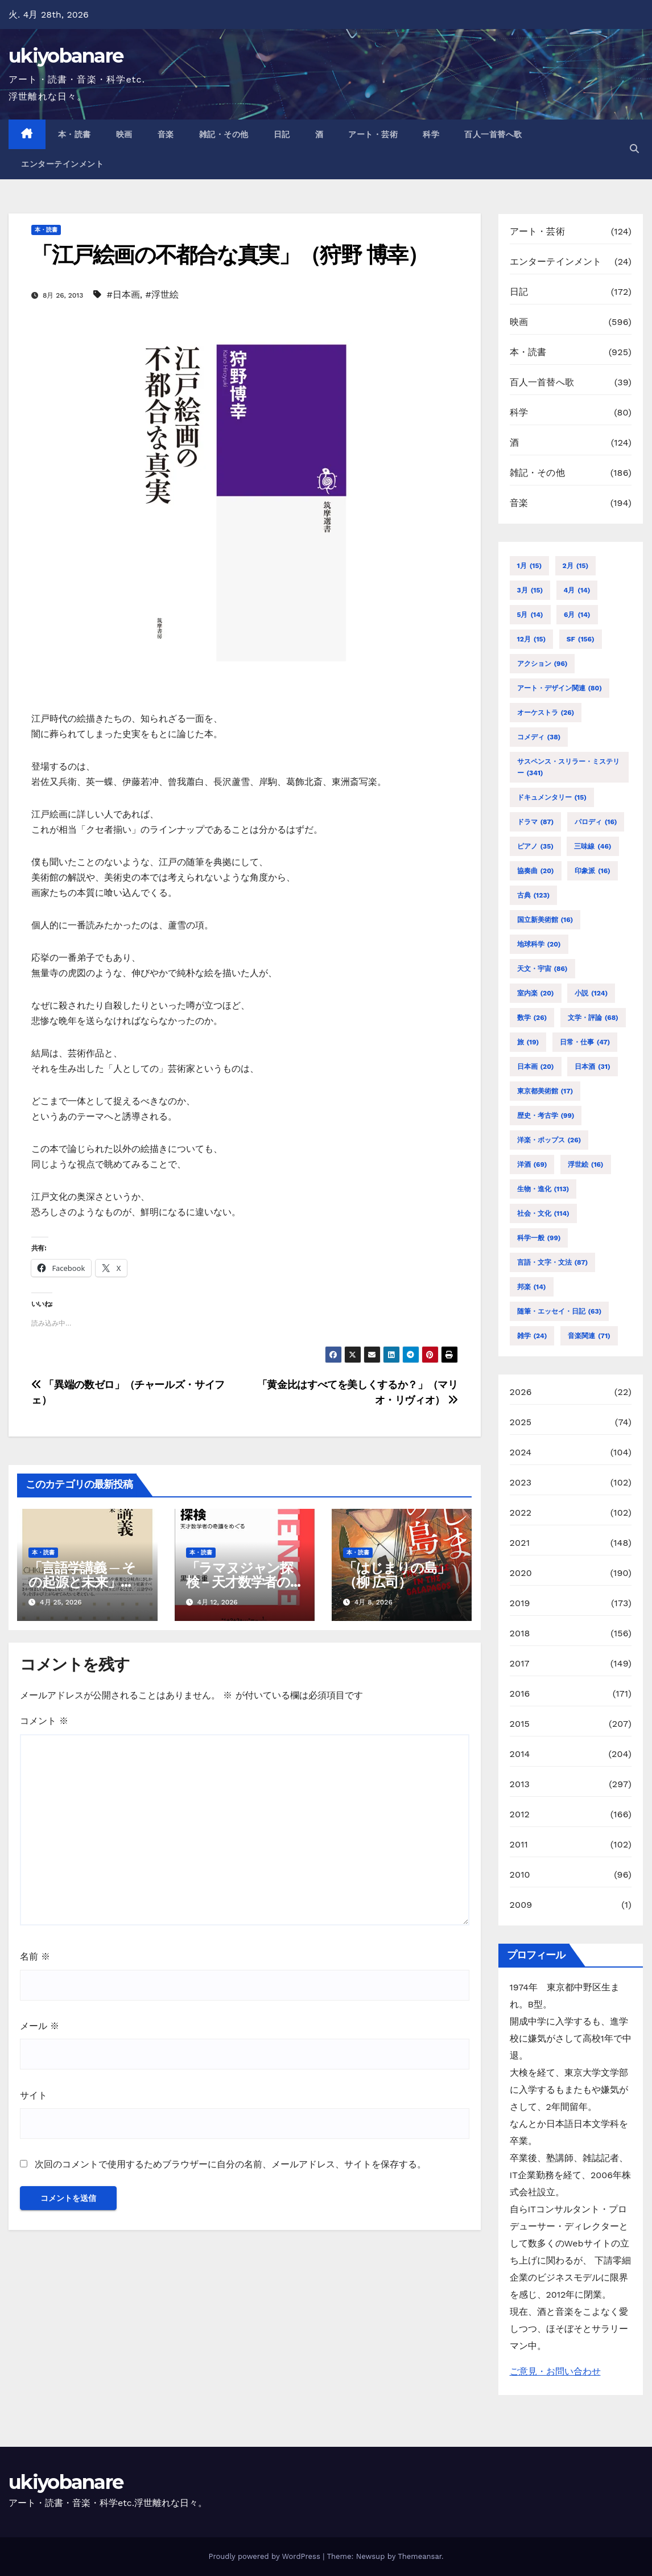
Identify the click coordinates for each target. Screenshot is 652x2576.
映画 (124, 134)
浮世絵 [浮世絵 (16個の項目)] (586, 1164)
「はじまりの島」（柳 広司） (396, 1574)
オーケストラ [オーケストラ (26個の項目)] (546, 712)
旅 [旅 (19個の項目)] (528, 1042)
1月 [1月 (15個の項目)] (529, 565)
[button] (634, 148)
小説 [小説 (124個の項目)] (591, 993)
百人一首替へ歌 (493, 134)
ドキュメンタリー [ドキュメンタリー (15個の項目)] (552, 797)
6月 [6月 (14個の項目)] (577, 614)
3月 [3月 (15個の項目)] (530, 590)
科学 (431, 134)
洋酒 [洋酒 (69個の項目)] (532, 1164)
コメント (44, 1720)
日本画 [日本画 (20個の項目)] (535, 1066)
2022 (521, 1512)
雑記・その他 (224, 134)
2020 (521, 1572)
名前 (35, 1956)
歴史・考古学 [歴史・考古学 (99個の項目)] (546, 1115)
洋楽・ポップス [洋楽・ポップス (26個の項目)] (549, 1140)
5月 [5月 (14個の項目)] (530, 614)
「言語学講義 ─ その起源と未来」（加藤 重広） (81, 1581)
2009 (521, 1904)
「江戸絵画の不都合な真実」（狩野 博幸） (229, 254)
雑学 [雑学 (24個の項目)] (532, 1336)
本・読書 (74, 134)
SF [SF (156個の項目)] (581, 639)
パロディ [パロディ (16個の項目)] (596, 822)
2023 (521, 1482)
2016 (520, 1693)
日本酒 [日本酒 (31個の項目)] (592, 1066)
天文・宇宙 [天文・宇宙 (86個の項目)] (542, 968)
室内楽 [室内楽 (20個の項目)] (535, 993)
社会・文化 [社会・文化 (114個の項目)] (543, 1213)
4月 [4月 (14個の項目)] (577, 590)
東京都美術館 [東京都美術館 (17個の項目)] (545, 1091)
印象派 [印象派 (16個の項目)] (592, 871)
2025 (521, 1422)
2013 (520, 1784)
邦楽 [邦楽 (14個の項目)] (531, 1287)
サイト (33, 2095)
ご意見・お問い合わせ (555, 2371)
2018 (520, 1633)
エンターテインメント (62, 164)
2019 (520, 1603)
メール (39, 2026)
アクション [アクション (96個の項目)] (542, 663)
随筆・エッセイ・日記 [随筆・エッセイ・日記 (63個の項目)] (559, 1311)
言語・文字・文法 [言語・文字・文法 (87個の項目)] (552, 1262)
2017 (520, 1663)
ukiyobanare (66, 56)
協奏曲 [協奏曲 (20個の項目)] (535, 871)
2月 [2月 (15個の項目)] (576, 565)
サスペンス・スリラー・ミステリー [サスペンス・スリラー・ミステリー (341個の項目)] (568, 768)
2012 (520, 1814)
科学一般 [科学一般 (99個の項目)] (539, 1238)
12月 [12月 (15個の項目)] (531, 639)
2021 (520, 1542)
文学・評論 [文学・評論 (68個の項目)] (593, 1017)
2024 (521, 1452)
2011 (519, 1844)
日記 (282, 134)
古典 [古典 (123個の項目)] (533, 895)
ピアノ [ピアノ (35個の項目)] (535, 846)
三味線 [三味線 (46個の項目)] (592, 846)
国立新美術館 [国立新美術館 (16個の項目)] (545, 919)
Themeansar (419, 2556)
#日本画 (123, 294)
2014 (520, 1753)
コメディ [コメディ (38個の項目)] (539, 737)
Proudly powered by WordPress (265, 2556)
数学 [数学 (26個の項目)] (532, 1017)
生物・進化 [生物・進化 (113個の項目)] (543, 1189)
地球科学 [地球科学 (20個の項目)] (539, 944)
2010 (520, 1874)
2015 (520, 1723)
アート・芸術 (373, 134)
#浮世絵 (162, 294)
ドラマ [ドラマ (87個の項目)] (535, 822)
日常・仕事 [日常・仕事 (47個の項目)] (585, 1042)
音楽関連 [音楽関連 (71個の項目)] (589, 1336)
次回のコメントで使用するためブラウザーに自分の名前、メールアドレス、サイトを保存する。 (230, 2164)
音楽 (166, 134)
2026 (521, 1391)
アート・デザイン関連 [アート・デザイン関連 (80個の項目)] (559, 688)
